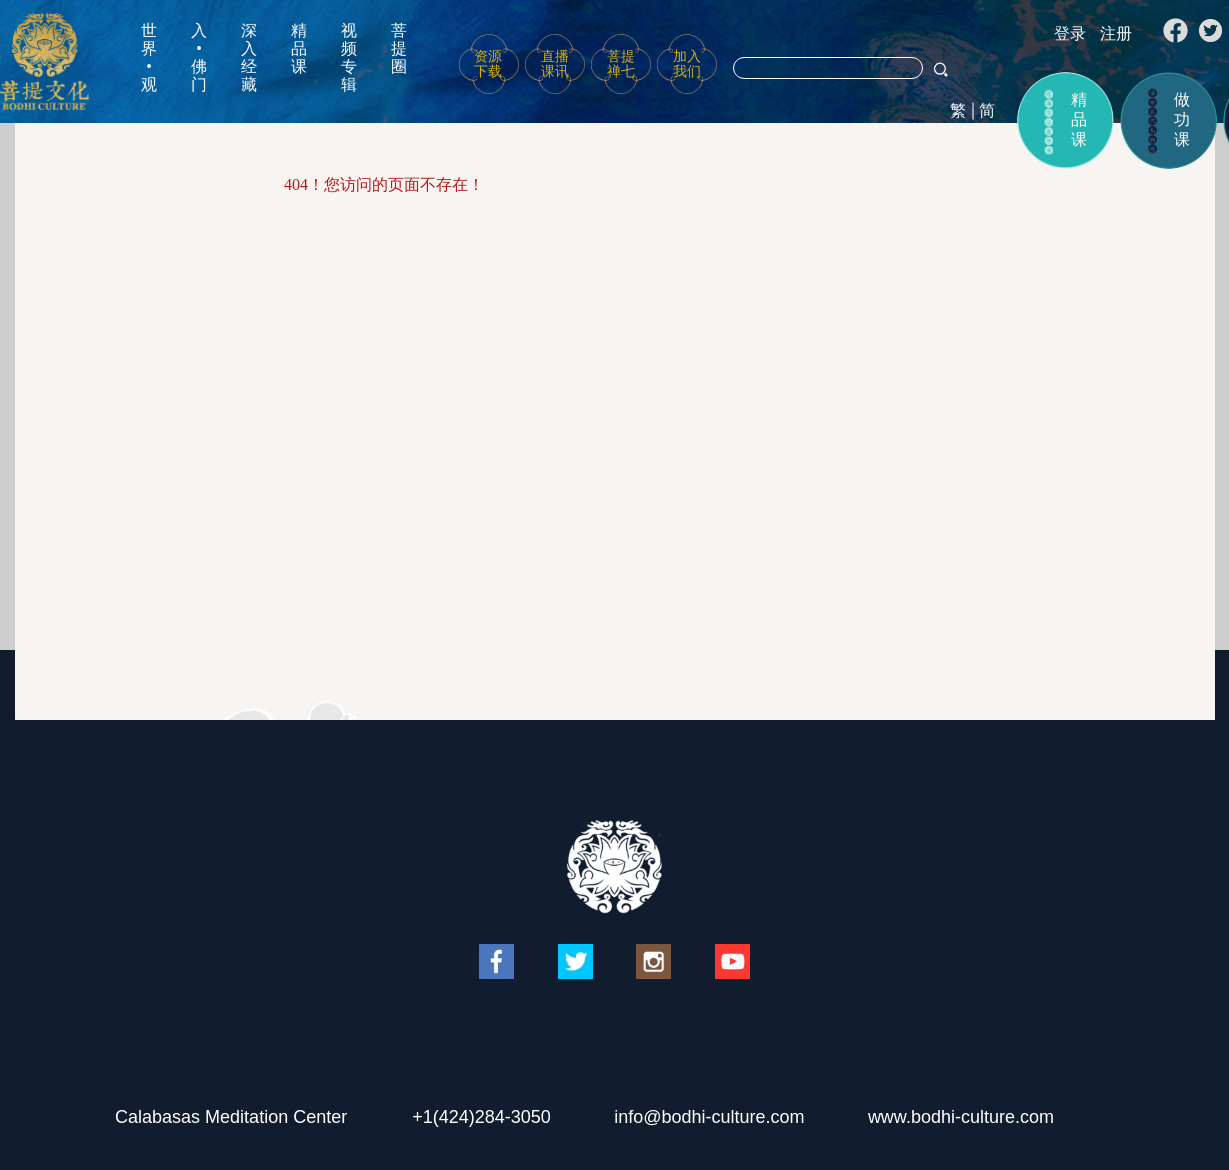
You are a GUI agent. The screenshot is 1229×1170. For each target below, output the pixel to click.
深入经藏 (249, 57)
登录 (1070, 33)
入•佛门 (199, 57)
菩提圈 (399, 48)
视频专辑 (349, 57)
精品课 (299, 48)
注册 (1116, 33)
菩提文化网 (44, 61)
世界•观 (149, 57)
